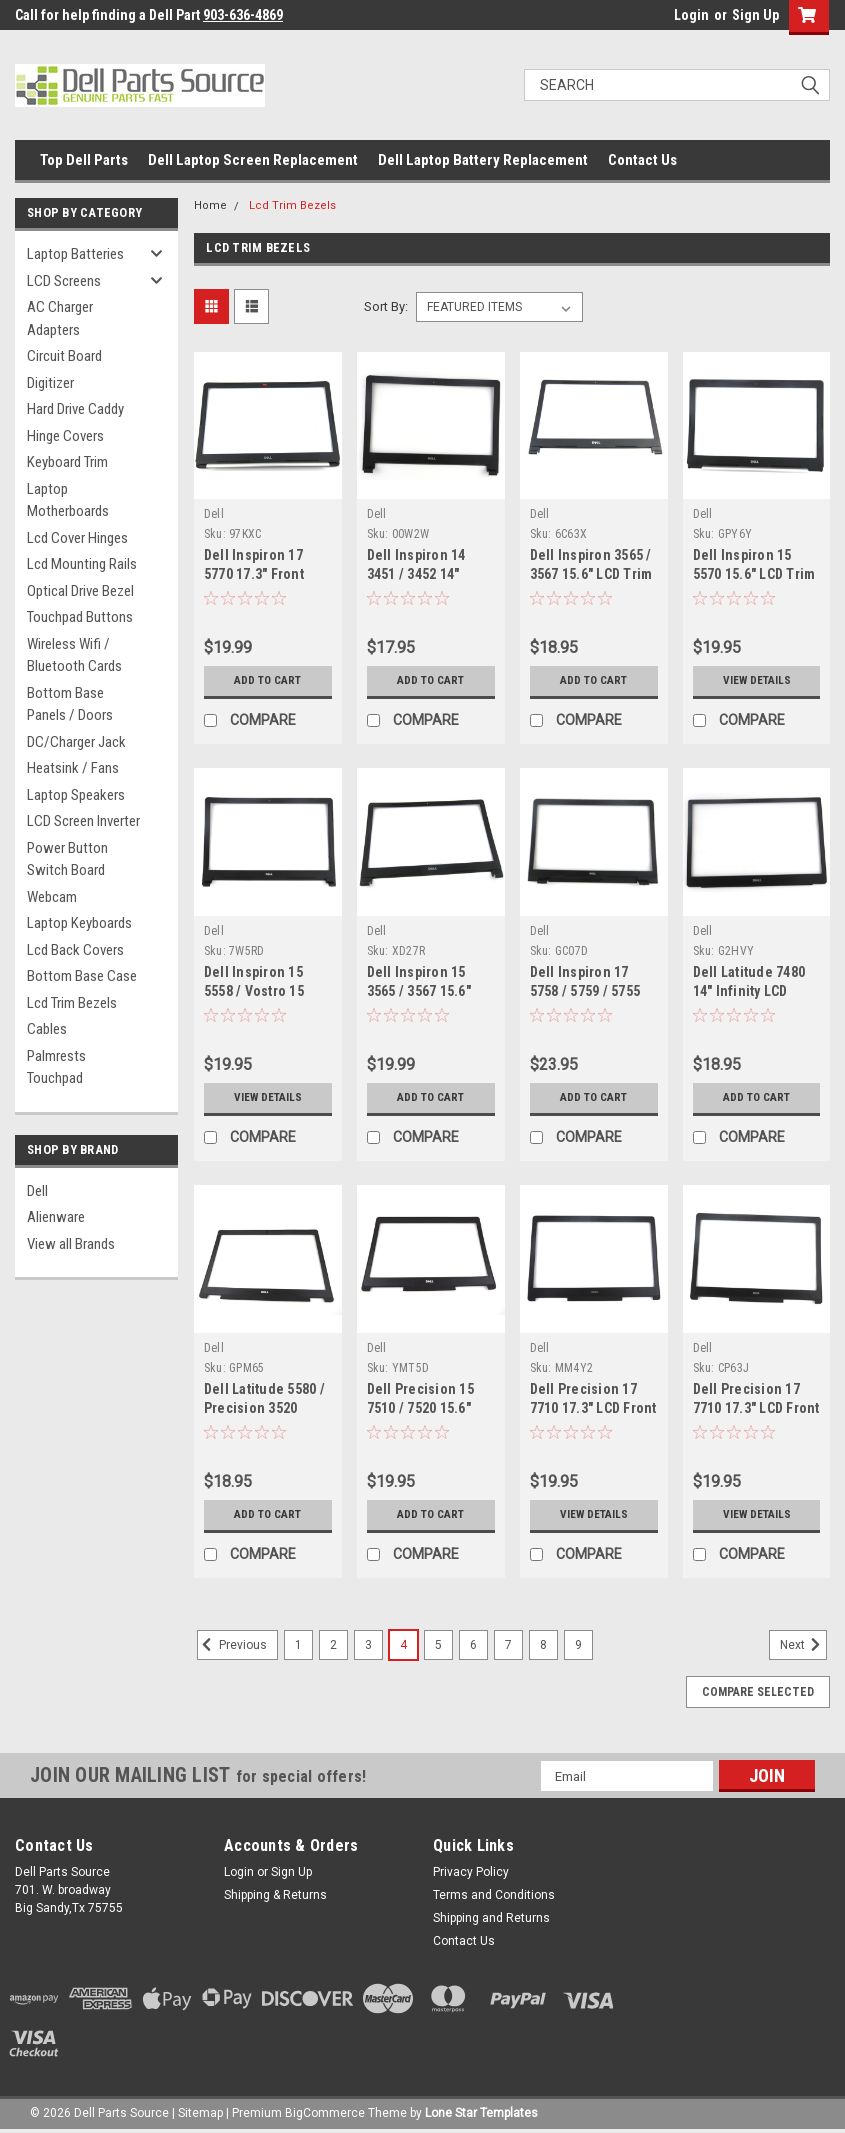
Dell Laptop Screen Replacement (253, 160)
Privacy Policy (471, 1872)
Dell (37, 1191)
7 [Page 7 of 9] (508, 1645)
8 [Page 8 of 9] (543, 1645)
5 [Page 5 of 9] (438, 1645)
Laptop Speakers (76, 795)
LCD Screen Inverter (83, 821)
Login (691, 15)
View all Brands (71, 1244)
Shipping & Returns (275, 1895)
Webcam (52, 897)
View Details (756, 681)
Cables (47, 1029)
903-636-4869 (243, 15)
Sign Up (755, 15)
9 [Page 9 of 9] (578, 1645)
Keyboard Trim (67, 462)
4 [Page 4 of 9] (403, 1645)
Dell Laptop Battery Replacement (483, 160)
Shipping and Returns (491, 1918)
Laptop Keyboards (79, 923)
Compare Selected (758, 1692)
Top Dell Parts (84, 160)
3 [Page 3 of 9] (368, 1645)
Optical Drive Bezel (80, 591)
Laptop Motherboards (68, 500)
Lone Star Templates (481, 2113)
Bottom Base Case (82, 976)
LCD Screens (64, 281)
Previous (232, 1645)
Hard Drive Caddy (75, 409)
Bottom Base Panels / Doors (70, 704)
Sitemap (200, 2113)
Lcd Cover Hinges (77, 538)
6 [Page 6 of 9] (473, 1645)
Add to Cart (267, 681)
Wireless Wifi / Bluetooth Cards (74, 655)
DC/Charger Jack (76, 742)
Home (210, 205)
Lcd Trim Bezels (72, 1003)
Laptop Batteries (75, 254)
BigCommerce (325, 2113)
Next (803, 1645)
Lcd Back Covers (75, 950)
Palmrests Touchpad (56, 1067)
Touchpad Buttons (80, 617)
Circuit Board (64, 356)
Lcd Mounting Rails (82, 564)
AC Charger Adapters (60, 318)
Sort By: (386, 306)
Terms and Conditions (494, 1895)
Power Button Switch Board (67, 859)
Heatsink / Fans (73, 768)
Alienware (56, 1217)
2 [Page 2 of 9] (333, 1645)
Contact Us (642, 160)
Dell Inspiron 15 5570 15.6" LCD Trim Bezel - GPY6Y (754, 574)
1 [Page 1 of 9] (298, 1645)
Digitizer (50, 383)
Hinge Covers (65, 436)
